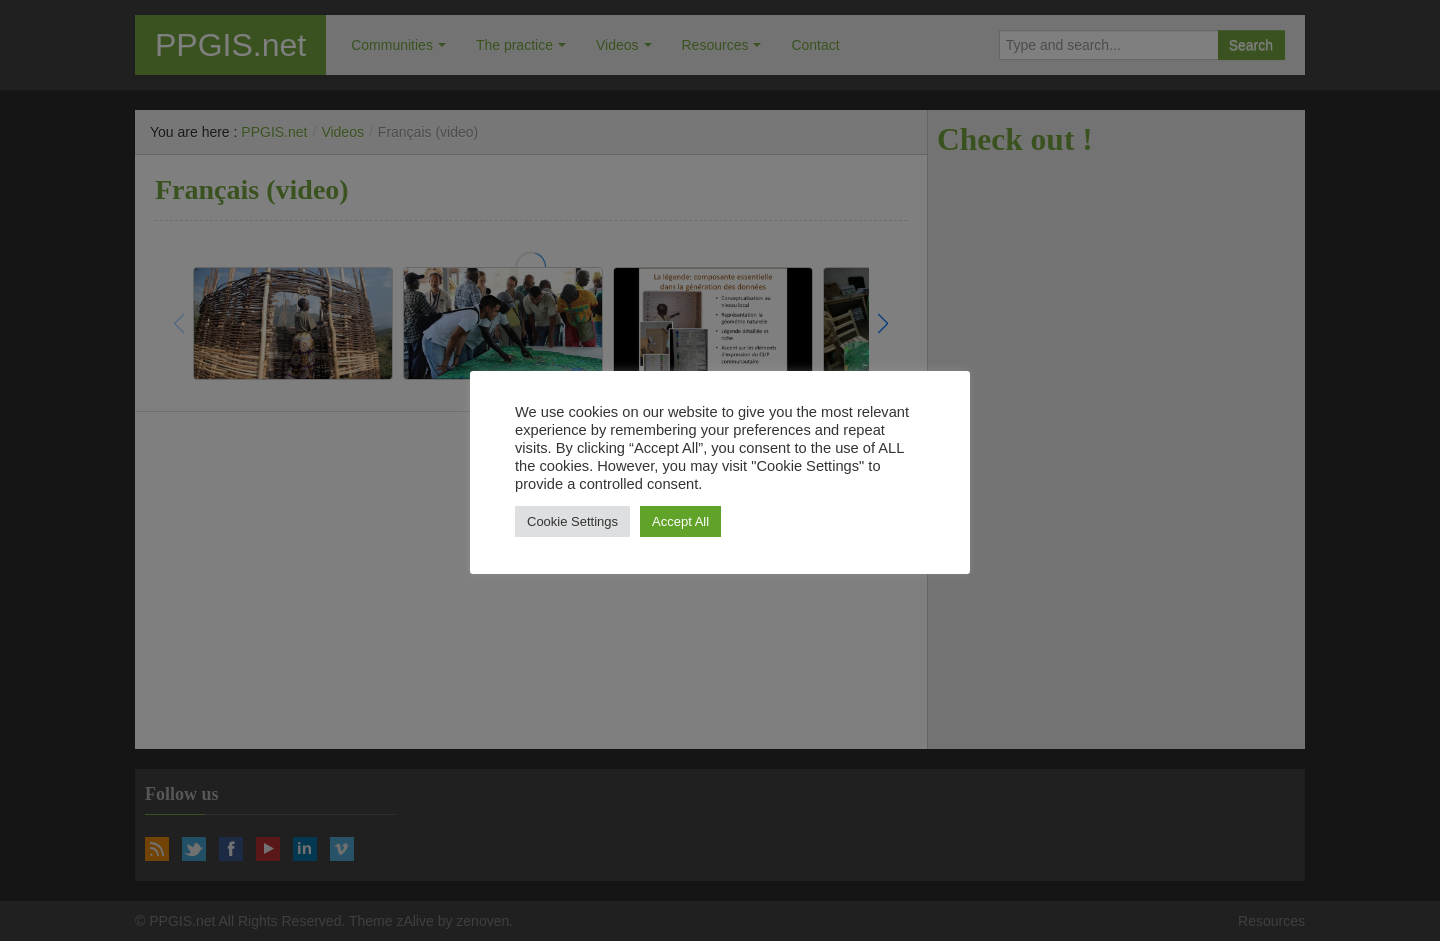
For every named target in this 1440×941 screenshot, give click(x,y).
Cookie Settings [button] (572, 521)
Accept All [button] (680, 521)
